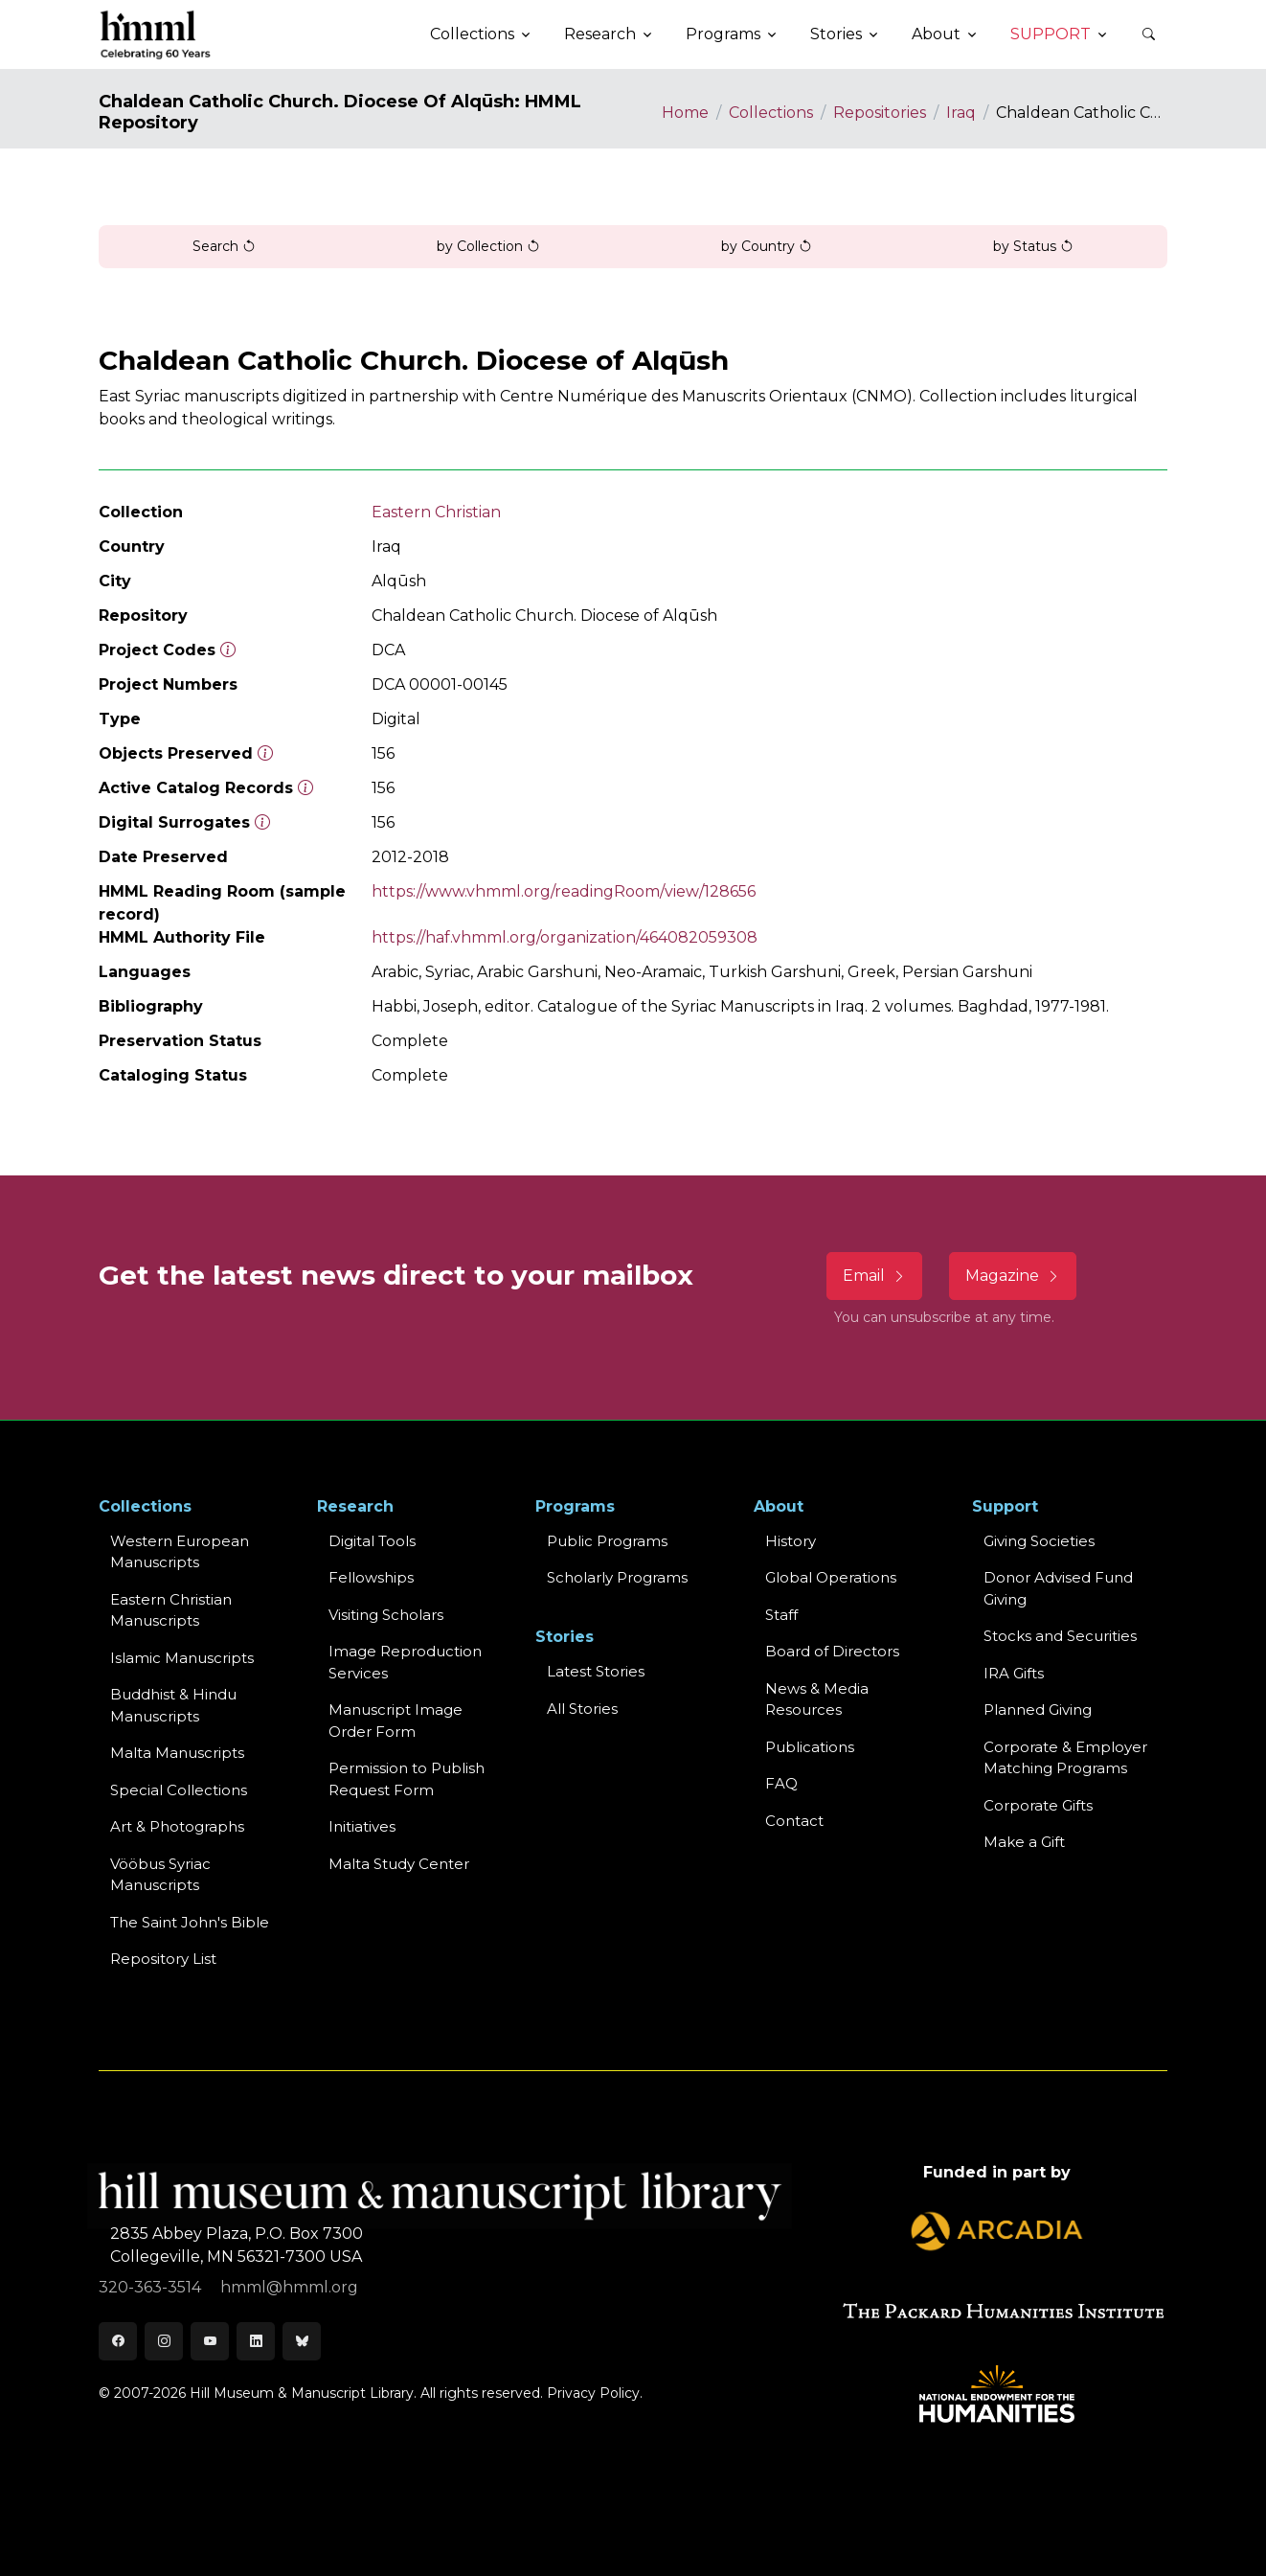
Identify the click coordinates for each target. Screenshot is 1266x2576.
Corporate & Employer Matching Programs (1065, 1758)
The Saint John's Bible (189, 1922)
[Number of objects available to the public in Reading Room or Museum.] (305, 788)
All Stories (582, 1708)
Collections (771, 112)
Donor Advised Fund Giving (1058, 1588)
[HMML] (156, 34)
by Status (1033, 246)
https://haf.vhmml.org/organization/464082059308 (564, 937)
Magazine (1012, 1275)
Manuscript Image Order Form (395, 1720)
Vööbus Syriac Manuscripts (160, 1875)
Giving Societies (1039, 1541)
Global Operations (830, 1577)
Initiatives (362, 1826)
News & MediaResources (817, 1699)
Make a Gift (1024, 1842)
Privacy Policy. (595, 2393)
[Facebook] (118, 2341)
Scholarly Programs (617, 1577)
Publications (809, 1747)
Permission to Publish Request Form (406, 1779)
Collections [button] (472, 34)
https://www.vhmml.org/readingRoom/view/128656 (564, 891)
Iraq (961, 112)
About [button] (936, 34)
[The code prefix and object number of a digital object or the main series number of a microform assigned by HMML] (228, 650)
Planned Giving (1037, 1709)
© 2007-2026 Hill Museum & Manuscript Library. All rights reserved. (321, 2393)
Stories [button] (836, 34)
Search (224, 246)
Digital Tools (372, 1541)
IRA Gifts (1013, 1673)
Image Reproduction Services (405, 1662)
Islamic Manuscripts (182, 1658)
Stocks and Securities (1060, 1636)
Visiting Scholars (385, 1615)
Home (685, 112)
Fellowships (371, 1577)
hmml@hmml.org (289, 2287)
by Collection (488, 246)
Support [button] (1050, 34)
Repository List (163, 1958)
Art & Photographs (177, 1826)
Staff (781, 1615)
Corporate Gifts (1038, 1805)
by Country (766, 246)
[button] (1148, 34)
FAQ (781, 1783)
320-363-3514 (152, 2287)
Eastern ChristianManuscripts (171, 1610)
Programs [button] (723, 34)
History (790, 1541)
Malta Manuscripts (177, 1753)
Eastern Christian (436, 512)
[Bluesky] (302, 2341)
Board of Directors (832, 1651)
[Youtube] (210, 2341)
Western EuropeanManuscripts (179, 1552)
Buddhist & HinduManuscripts (173, 1705)
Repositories (879, 112)
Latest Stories (595, 1671)
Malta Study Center (398, 1864)
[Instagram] (164, 2341)
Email (874, 1275)
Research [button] (600, 34)
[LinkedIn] (256, 2341)
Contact (794, 1821)
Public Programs (607, 1541)
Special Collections (178, 1790)
